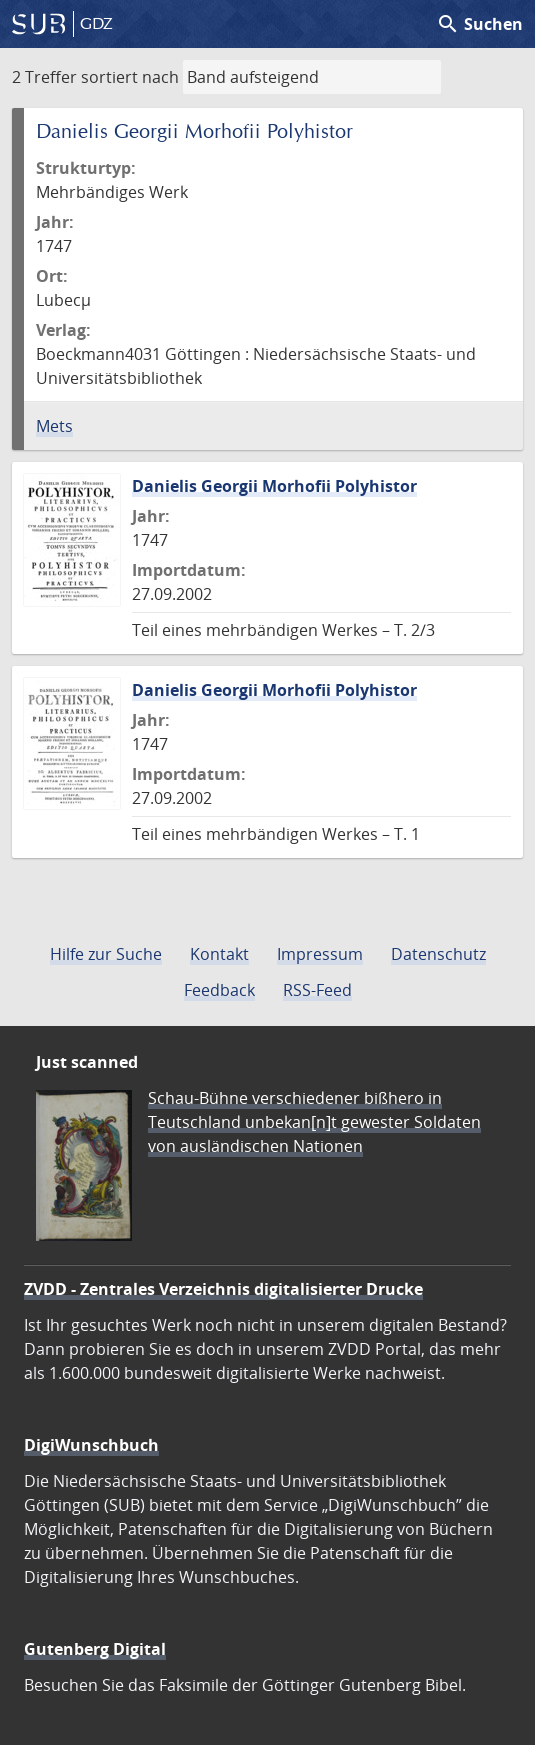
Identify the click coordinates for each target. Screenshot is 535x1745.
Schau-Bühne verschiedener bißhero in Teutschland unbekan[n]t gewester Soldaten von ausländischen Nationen (314, 1122)
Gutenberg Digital (95, 1649)
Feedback (219, 990)
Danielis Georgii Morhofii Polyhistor (274, 486)
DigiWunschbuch (91, 1445)
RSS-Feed (317, 990)
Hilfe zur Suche (106, 954)
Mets (54, 426)
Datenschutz (438, 954)
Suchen (479, 24)
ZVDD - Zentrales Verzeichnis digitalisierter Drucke (223, 1289)
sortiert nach (130, 77)
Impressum (320, 954)
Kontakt (219, 954)
